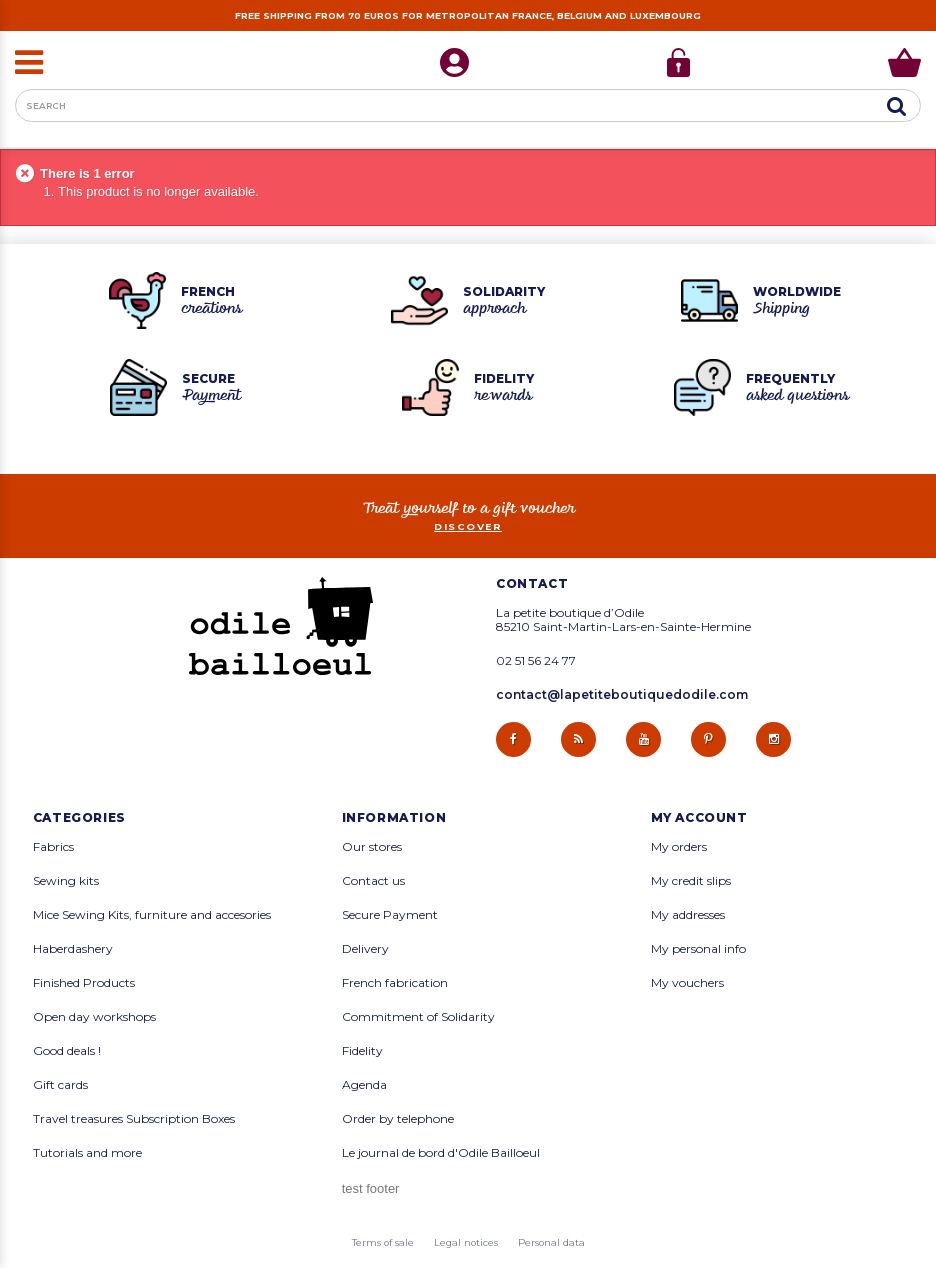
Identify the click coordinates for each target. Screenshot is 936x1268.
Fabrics (53, 847)
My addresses (688, 915)
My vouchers (687, 983)
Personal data (551, 1242)
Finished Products (84, 983)
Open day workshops (94, 1017)
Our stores (372, 847)
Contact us (373, 881)
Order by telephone (398, 1119)
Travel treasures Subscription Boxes (134, 1119)
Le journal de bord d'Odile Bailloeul (441, 1153)
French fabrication (395, 983)
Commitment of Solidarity (418, 1017)
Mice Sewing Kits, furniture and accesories (152, 915)
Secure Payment (390, 915)
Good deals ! (67, 1051)
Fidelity (362, 1051)
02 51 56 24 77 (536, 661)
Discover (468, 526)
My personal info (698, 949)
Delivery (365, 949)
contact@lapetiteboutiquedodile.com (622, 694)
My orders (679, 847)
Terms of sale (383, 1242)
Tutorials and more (87, 1153)
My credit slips (691, 881)
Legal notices (466, 1242)
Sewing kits (66, 881)
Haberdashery (73, 949)
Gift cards (60, 1085)
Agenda (364, 1085)
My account (699, 818)
